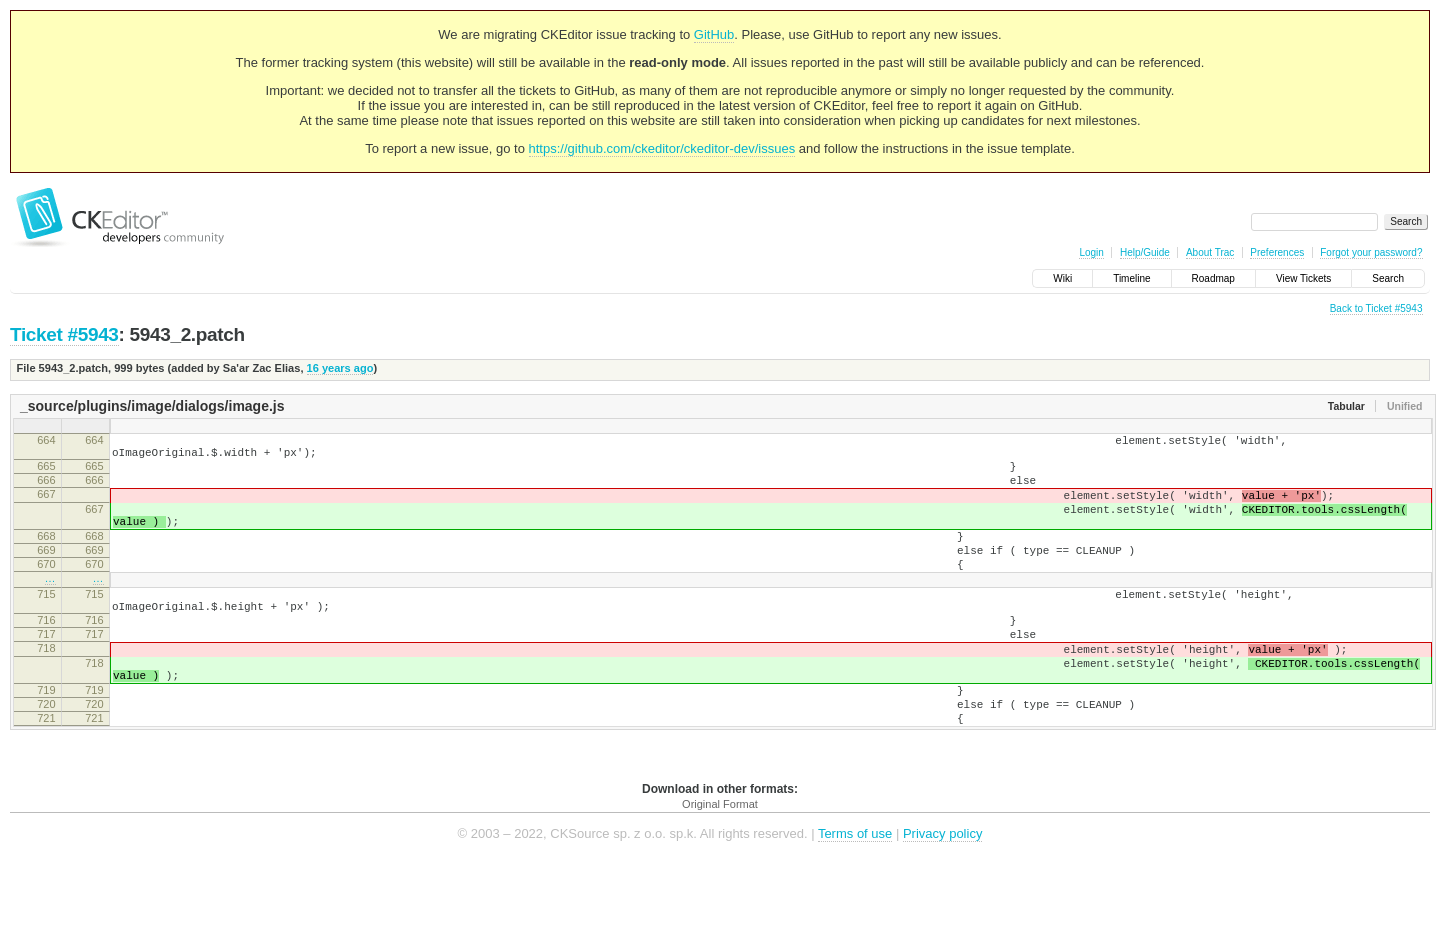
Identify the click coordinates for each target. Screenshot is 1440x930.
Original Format (720, 870)
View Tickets (1303, 278)
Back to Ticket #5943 (1376, 308)
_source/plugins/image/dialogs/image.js (152, 406)
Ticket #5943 (64, 334)
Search (1388, 278)
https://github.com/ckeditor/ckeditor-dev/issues (662, 148)
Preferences (1277, 252)
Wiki (1062, 278)
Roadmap (1213, 278)
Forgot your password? (1371, 252)
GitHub (714, 34)
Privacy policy (942, 899)
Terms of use (855, 899)
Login (1091, 252)
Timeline (1131, 278)
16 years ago (340, 368)
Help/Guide (1145, 252)
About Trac (1210, 252)
